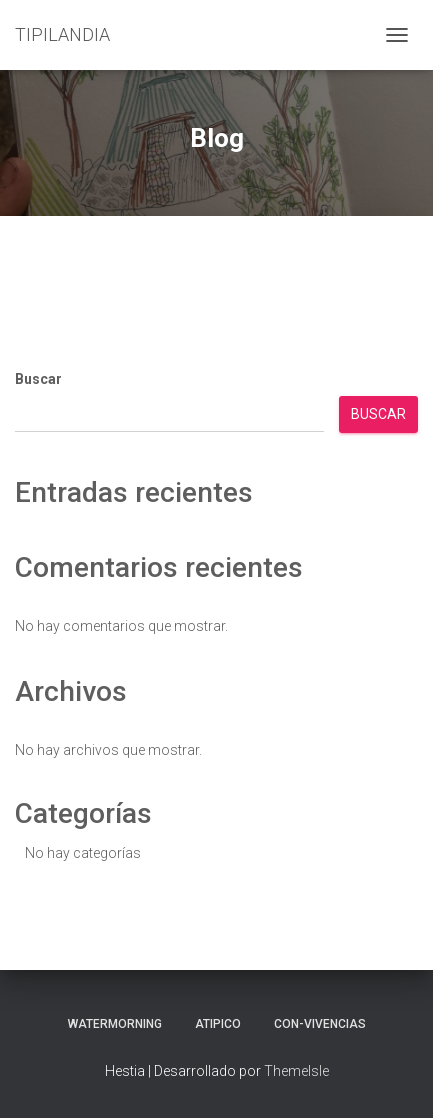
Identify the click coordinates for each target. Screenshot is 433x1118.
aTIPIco (218, 1024)
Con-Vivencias (320, 1024)
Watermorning (115, 1024)
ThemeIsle (296, 1071)
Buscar (38, 379)
